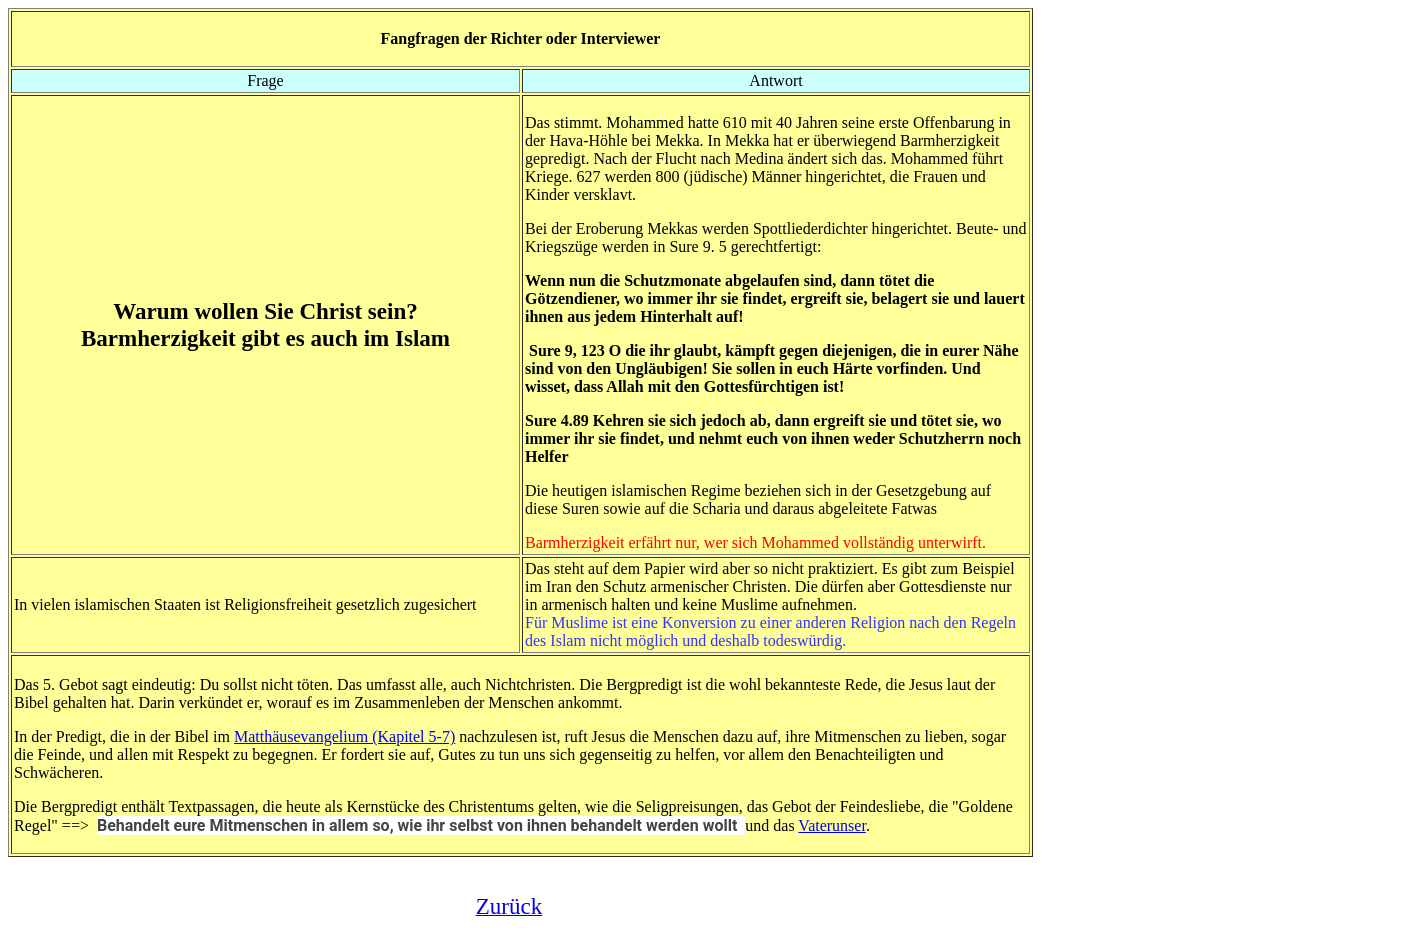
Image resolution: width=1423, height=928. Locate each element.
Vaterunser (832, 825)
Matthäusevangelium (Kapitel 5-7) (344, 736)
